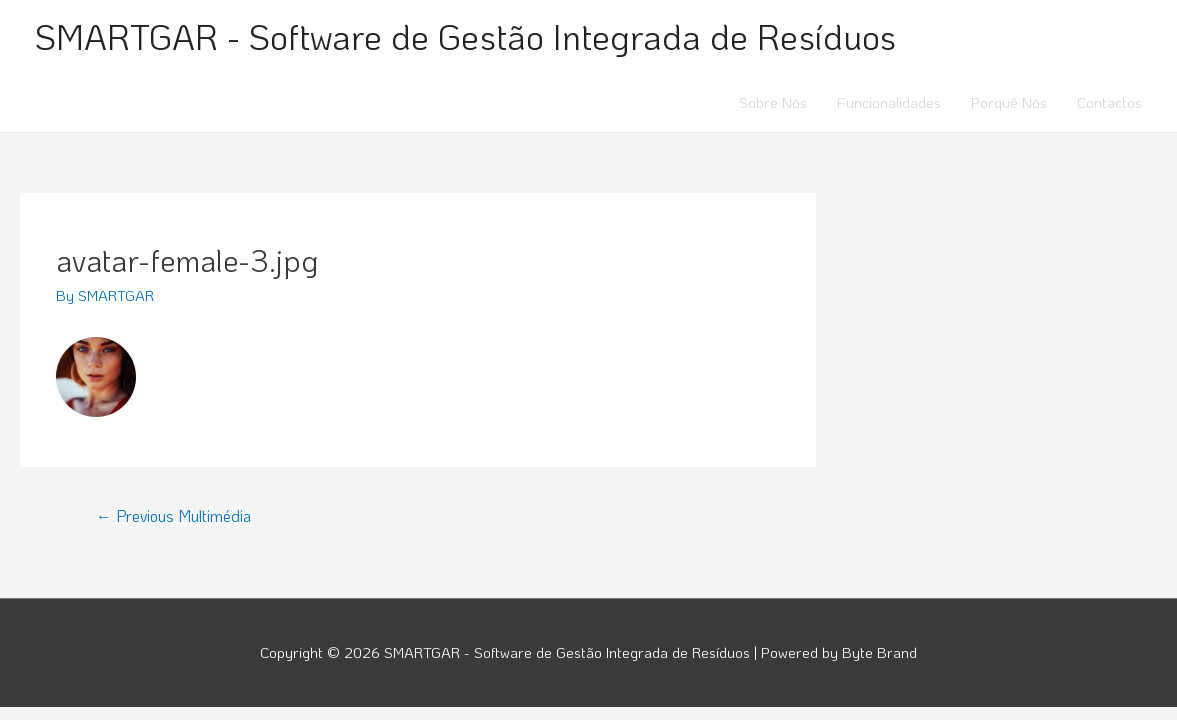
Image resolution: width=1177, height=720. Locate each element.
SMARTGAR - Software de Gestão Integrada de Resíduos (465, 36)
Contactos (1109, 102)
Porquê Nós (1009, 102)
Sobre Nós (773, 102)
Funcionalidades (889, 102)
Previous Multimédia (173, 515)
